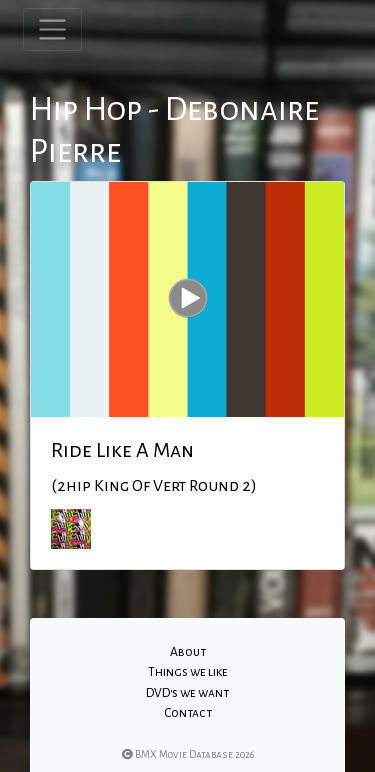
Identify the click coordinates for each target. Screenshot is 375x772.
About (188, 652)
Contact (188, 713)
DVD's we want (187, 693)
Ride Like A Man (122, 450)
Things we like (188, 672)
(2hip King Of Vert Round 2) (154, 486)
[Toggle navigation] (52, 29)
